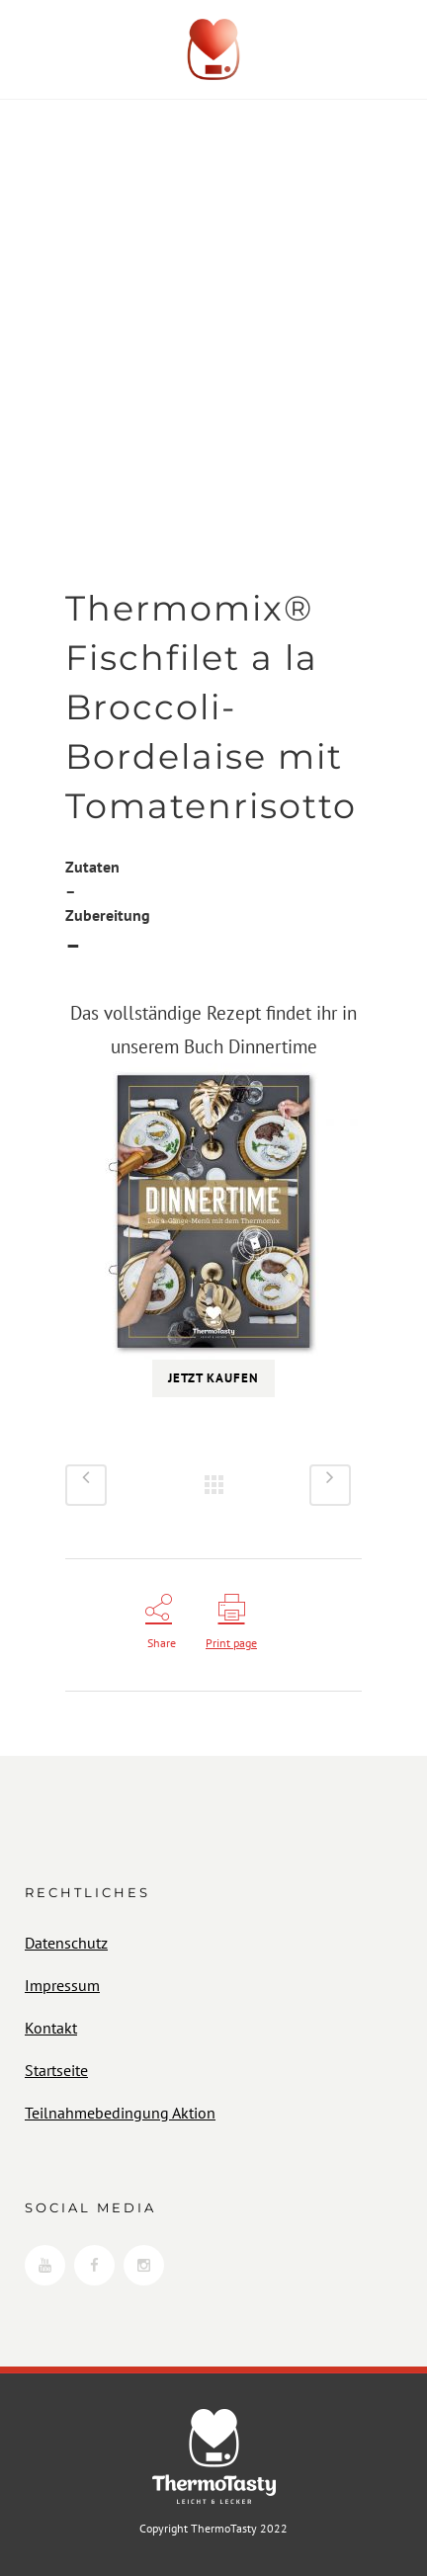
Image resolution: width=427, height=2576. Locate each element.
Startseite (56, 2070)
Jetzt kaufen (213, 1378)
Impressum (62, 1985)
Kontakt (51, 2027)
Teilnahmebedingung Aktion (120, 2112)
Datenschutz (66, 1943)
